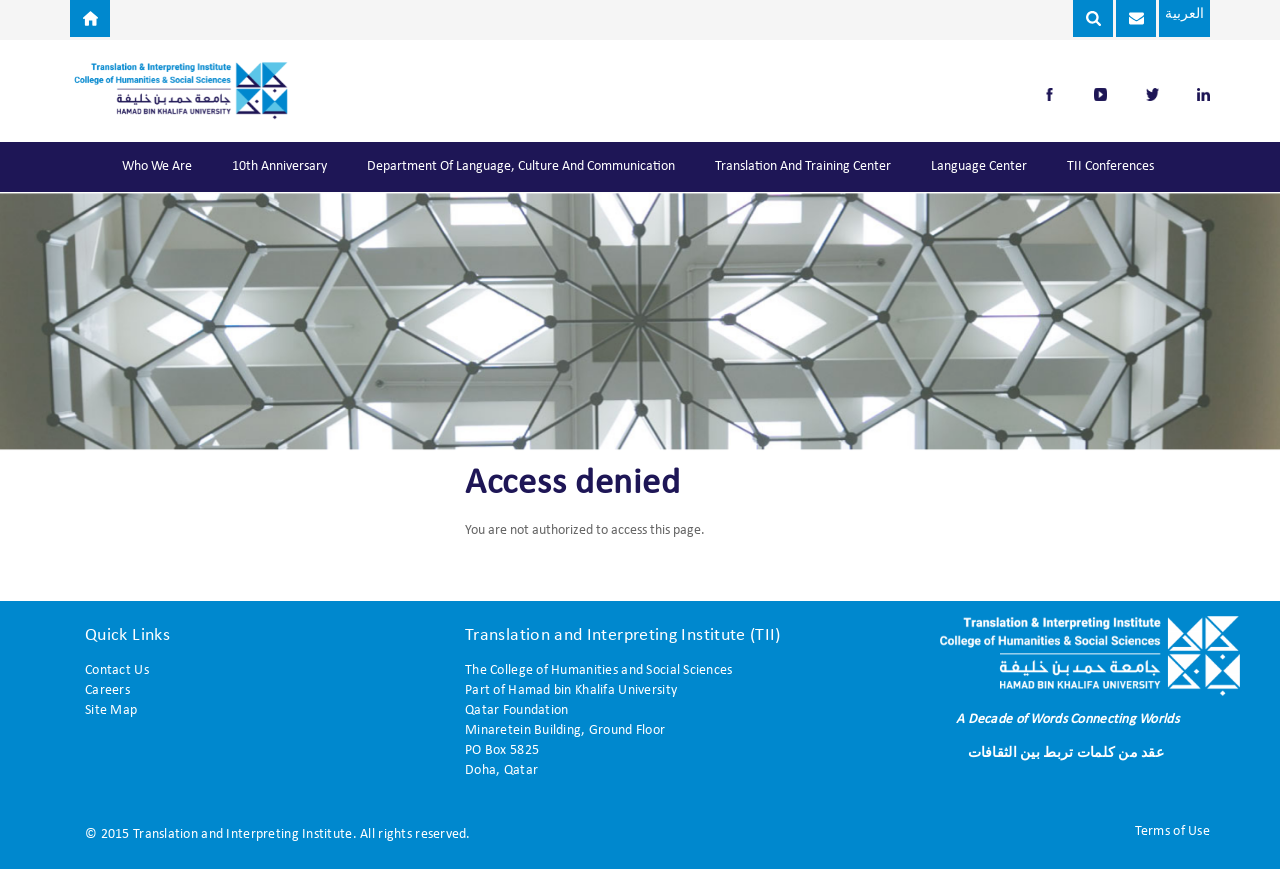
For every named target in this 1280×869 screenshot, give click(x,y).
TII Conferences (1110, 166)
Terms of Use (1172, 831)
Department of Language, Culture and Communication (521, 166)
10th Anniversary (279, 166)
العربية (1180, 14)
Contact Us (117, 670)
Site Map (111, 710)
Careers (107, 690)
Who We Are (157, 166)
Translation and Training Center (803, 166)
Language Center (979, 166)
